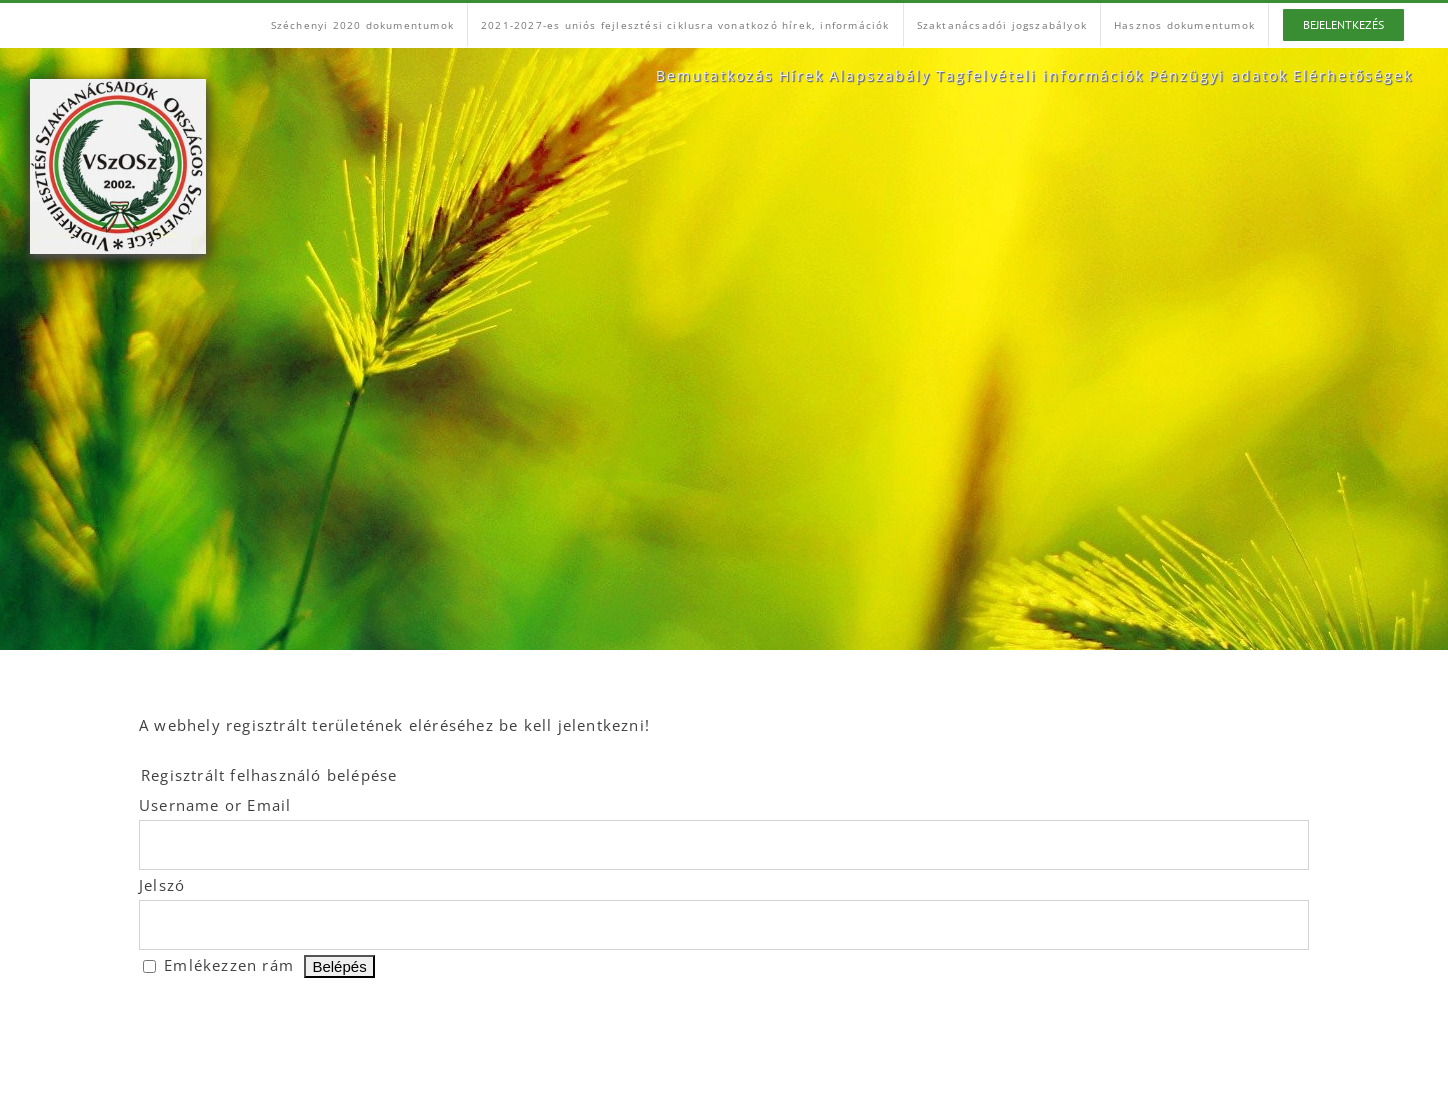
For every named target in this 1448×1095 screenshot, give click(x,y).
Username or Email (215, 805)
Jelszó (162, 885)
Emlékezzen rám (229, 965)
